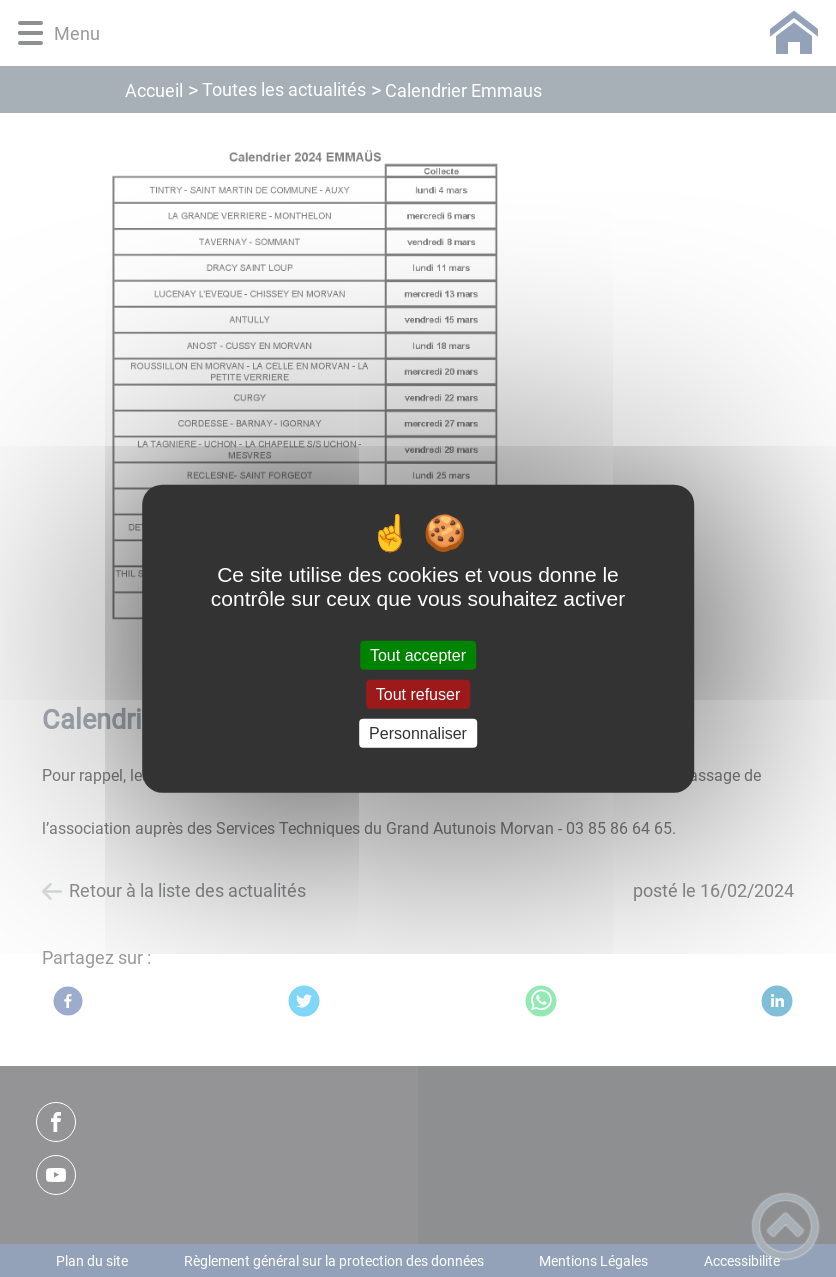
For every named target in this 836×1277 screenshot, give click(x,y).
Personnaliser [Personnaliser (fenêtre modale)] (418, 733)
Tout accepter (418, 654)
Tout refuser (418, 693)
